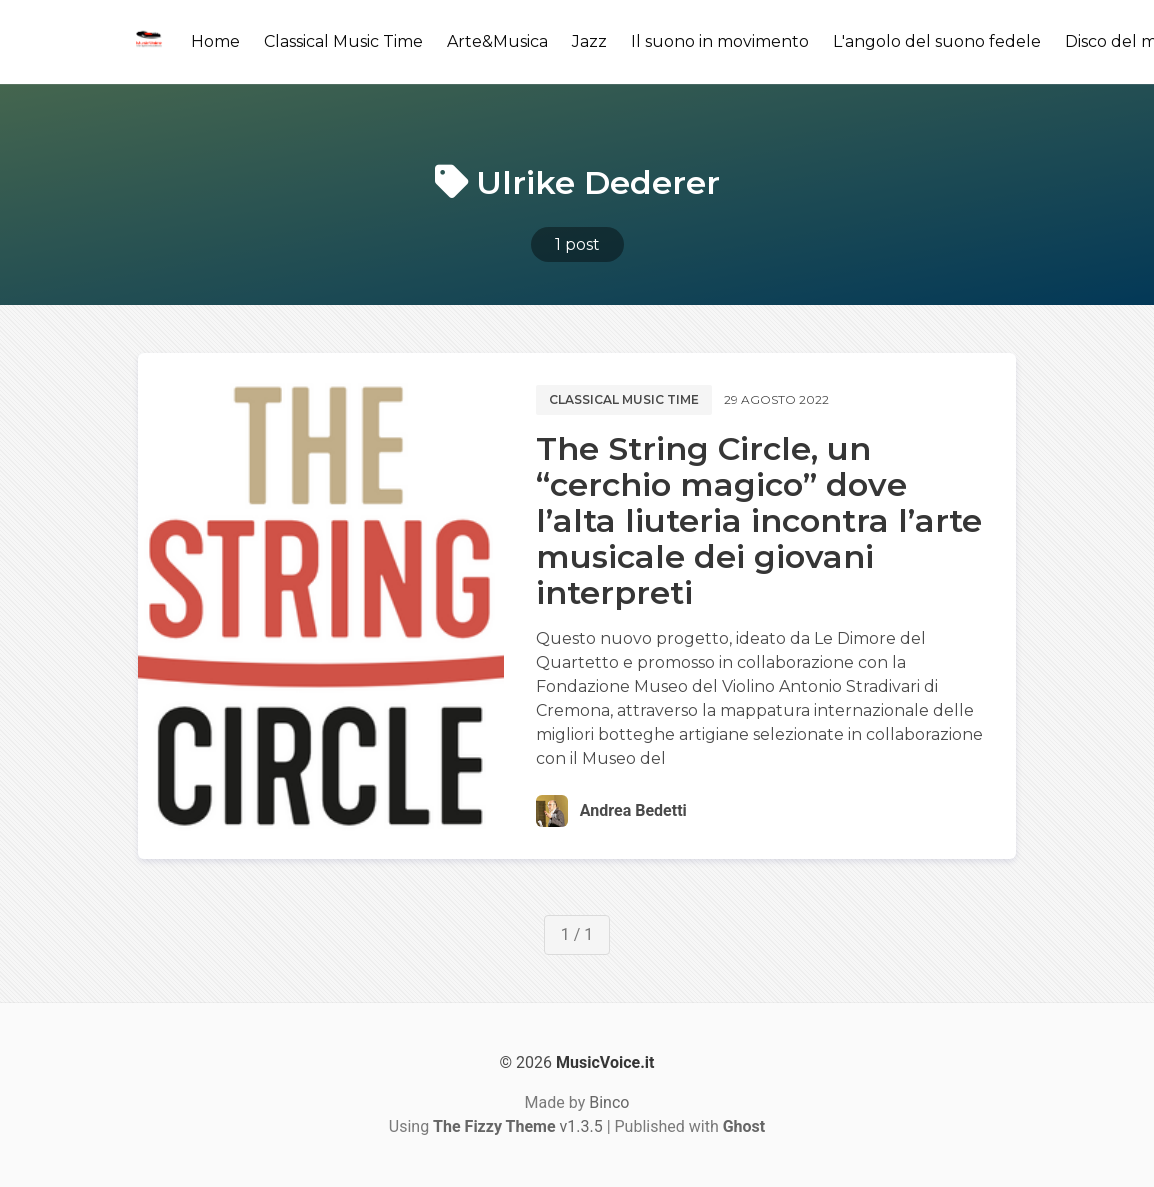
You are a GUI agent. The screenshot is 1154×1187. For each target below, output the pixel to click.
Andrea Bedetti (633, 810)
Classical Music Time (343, 41)
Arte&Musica (497, 41)
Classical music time (624, 399)
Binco (609, 1102)
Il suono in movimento (720, 41)
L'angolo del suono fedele (937, 41)
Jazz (589, 41)
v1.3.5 (518, 1126)
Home (215, 41)
